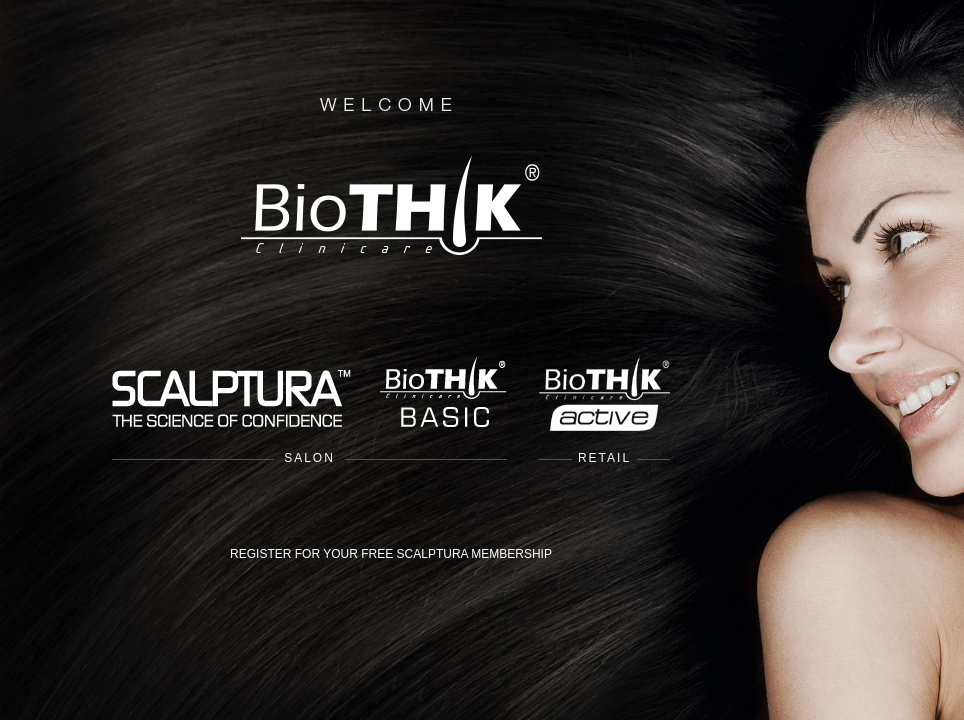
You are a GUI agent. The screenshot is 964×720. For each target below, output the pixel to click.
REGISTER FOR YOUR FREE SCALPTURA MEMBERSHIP (391, 554)
